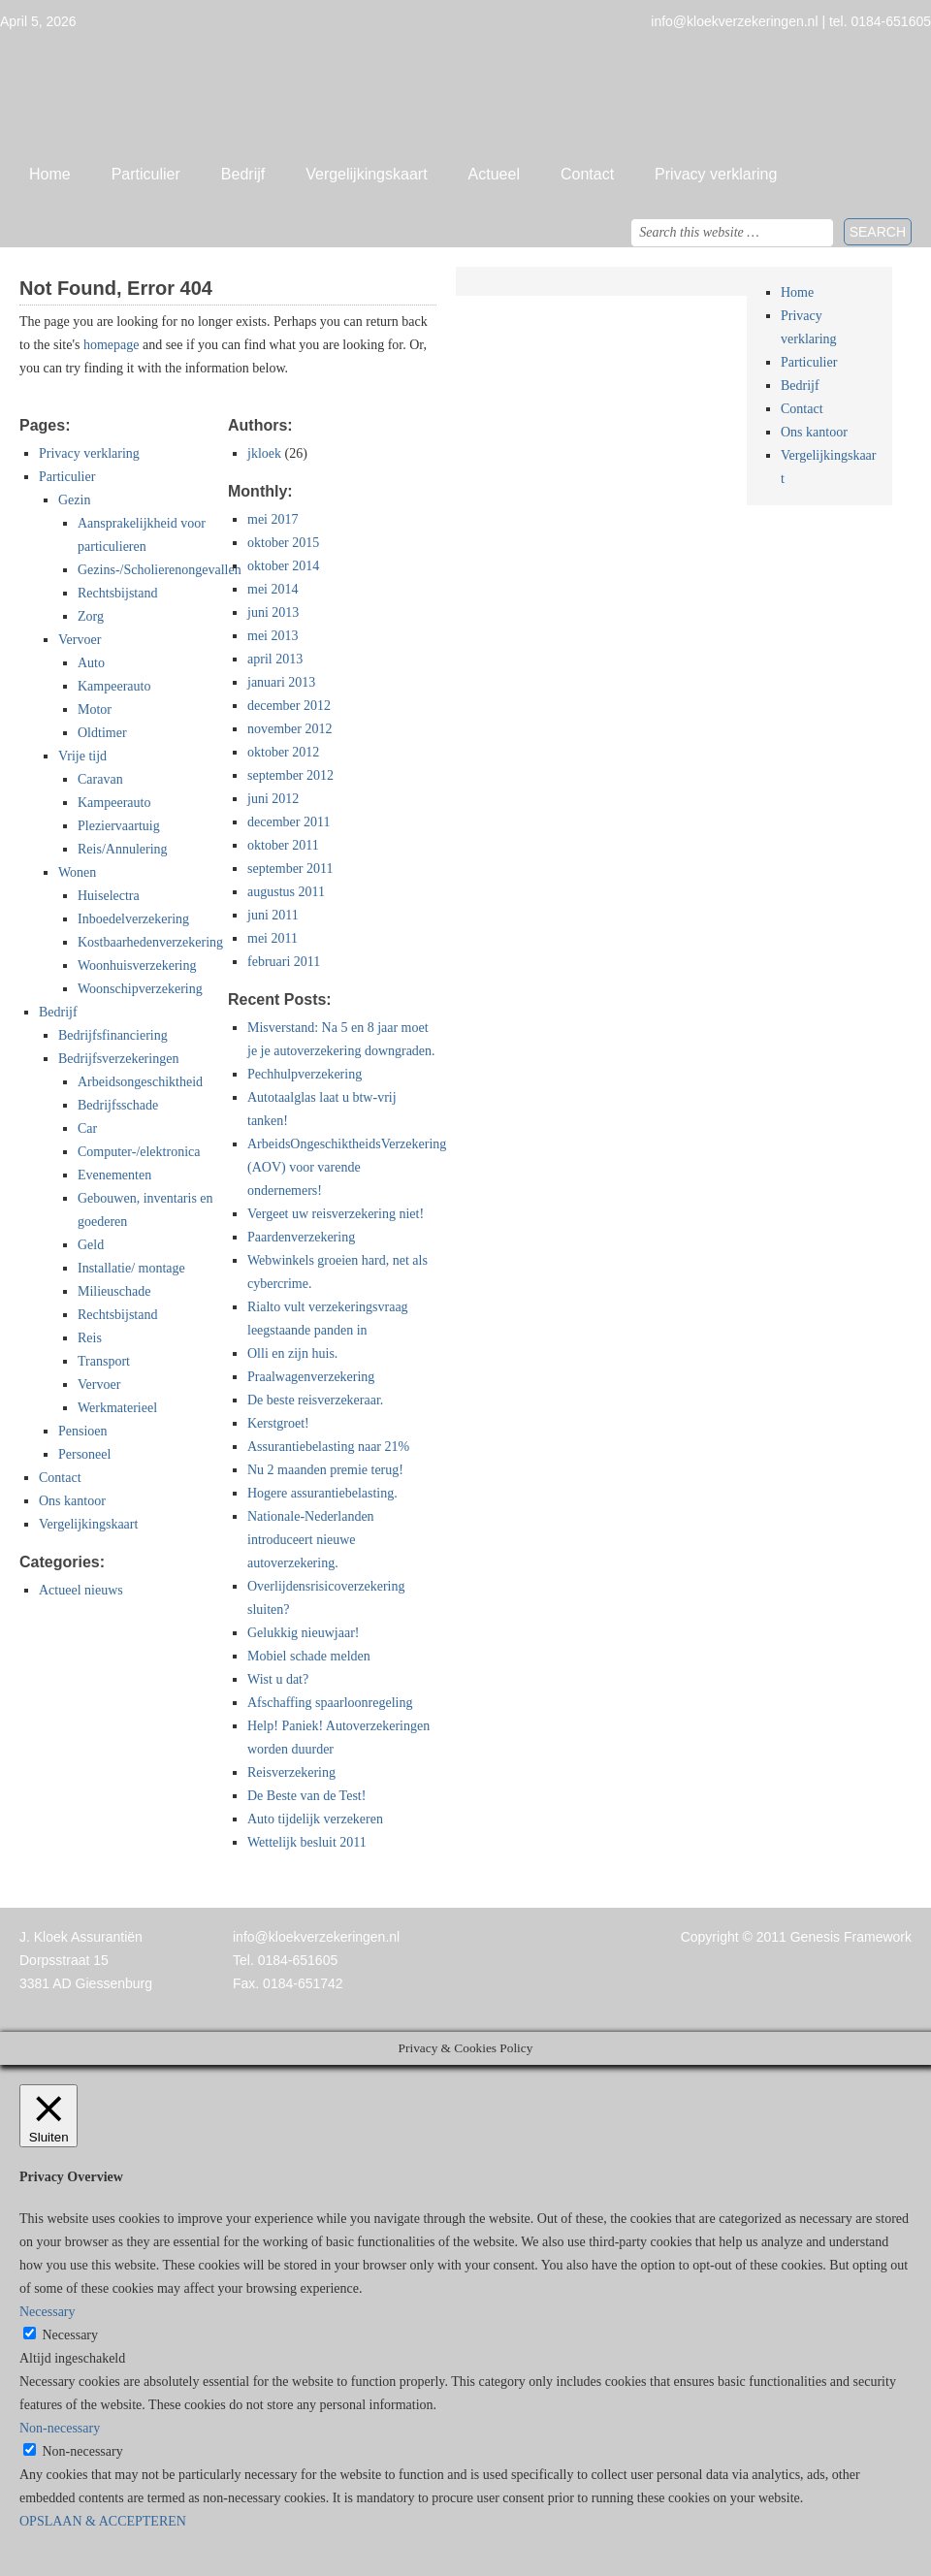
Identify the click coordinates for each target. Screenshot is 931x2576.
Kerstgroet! (278, 1423)
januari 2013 (281, 682)
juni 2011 (273, 915)
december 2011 (288, 822)
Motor (95, 709)
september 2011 (290, 868)
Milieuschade (114, 1291)
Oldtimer (102, 732)
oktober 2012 (283, 752)
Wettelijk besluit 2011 (307, 1842)
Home (50, 174)
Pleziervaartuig (119, 826)
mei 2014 (273, 589)
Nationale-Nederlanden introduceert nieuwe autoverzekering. (310, 1539)
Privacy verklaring (716, 174)
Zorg (91, 616)
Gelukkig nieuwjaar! (303, 1633)
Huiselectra (109, 895)
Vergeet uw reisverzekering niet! (335, 1214)
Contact (587, 174)
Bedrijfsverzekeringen (118, 1058)
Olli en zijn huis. (292, 1353)
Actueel (494, 174)
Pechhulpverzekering (304, 1074)
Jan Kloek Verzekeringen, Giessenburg (465, 92)
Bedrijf (243, 174)
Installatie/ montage (131, 1268)
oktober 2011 (283, 845)
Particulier (146, 174)
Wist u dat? (277, 1679)
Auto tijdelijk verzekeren (315, 1819)
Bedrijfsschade (118, 1105)
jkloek (264, 453)
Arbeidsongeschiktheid (140, 1082)
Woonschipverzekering (140, 989)
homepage (111, 345)
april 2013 (275, 659)
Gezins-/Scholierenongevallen (159, 570)
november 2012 (289, 729)
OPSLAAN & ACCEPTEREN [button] (102, 2521)
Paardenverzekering (301, 1237)
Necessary (71, 2335)
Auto (91, 663)
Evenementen (114, 1175)
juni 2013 (273, 612)
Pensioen (83, 1431)
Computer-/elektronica (139, 1151)
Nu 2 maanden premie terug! (325, 1470)
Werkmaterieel (117, 1408)
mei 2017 (273, 519)
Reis (90, 1338)
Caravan (100, 779)
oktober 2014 (283, 566)
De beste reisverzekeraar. (315, 1400)
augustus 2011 (286, 892)
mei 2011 (272, 938)
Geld (91, 1245)
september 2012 (290, 775)
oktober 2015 (283, 542)
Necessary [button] (47, 2311)
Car (87, 1128)
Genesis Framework (851, 1937)
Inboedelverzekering (133, 919)
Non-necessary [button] (59, 2428)
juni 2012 (273, 798)
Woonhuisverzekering (137, 965)
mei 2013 (273, 635)
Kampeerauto (114, 686)
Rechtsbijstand (117, 593)
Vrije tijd (82, 756)
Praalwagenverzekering (310, 1376)
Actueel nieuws (81, 1590)
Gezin (74, 500)
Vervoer (79, 639)
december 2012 (289, 705)
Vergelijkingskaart (366, 174)
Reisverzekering (291, 1772)
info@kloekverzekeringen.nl (316, 1937)
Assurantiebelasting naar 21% (328, 1446)
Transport (104, 1361)
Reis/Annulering (123, 849)
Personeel (84, 1454)
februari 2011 (283, 961)
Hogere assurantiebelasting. (322, 1493)
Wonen (77, 872)
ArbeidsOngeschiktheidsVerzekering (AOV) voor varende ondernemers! (346, 1167)
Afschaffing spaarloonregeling (329, 1702)
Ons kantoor (72, 1501)
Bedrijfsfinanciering (113, 1035)
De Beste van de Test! (306, 1795)
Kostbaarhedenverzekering (150, 942)
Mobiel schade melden (308, 1656)
